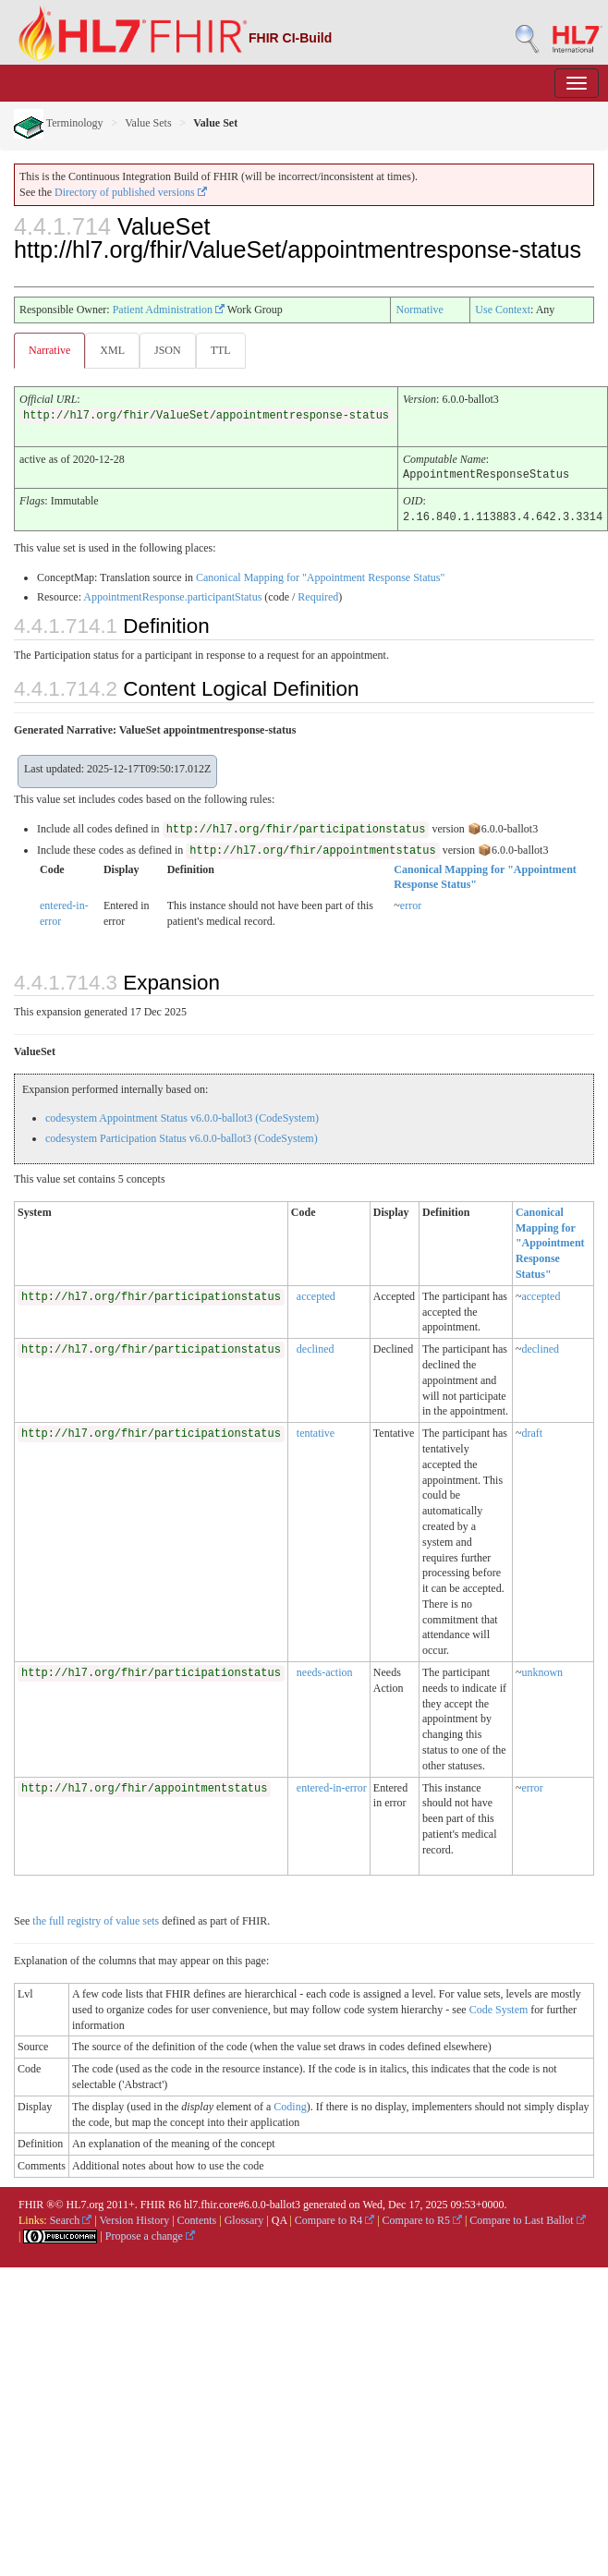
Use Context (502, 309)
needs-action (325, 1670)
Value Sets (148, 122)
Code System (499, 2007)
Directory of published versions (131, 192)
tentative (315, 1431)
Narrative (49, 350)
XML (112, 350)
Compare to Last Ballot (527, 2218)
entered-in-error (332, 1786)
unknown (542, 1670)
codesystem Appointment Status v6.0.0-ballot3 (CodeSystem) (182, 1116)
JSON (167, 350)
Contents (197, 2218)
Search (71, 2218)
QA (279, 2218)
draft (531, 1431)
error (410, 903)
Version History (135, 2218)
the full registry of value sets (95, 1919)
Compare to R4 (334, 2218)
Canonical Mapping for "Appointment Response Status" (320, 575)
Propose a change (150, 2234)
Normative (419, 309)
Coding (290, 2104)
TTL (221, 350)
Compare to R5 (422, 2218)
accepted (316, 1294)
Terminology (58, 122)
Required (318, 595)
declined (315, 1347)
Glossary (244, 2218)
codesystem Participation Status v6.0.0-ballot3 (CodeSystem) (181, 1136)
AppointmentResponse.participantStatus (172, 595)
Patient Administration (169, 309)
